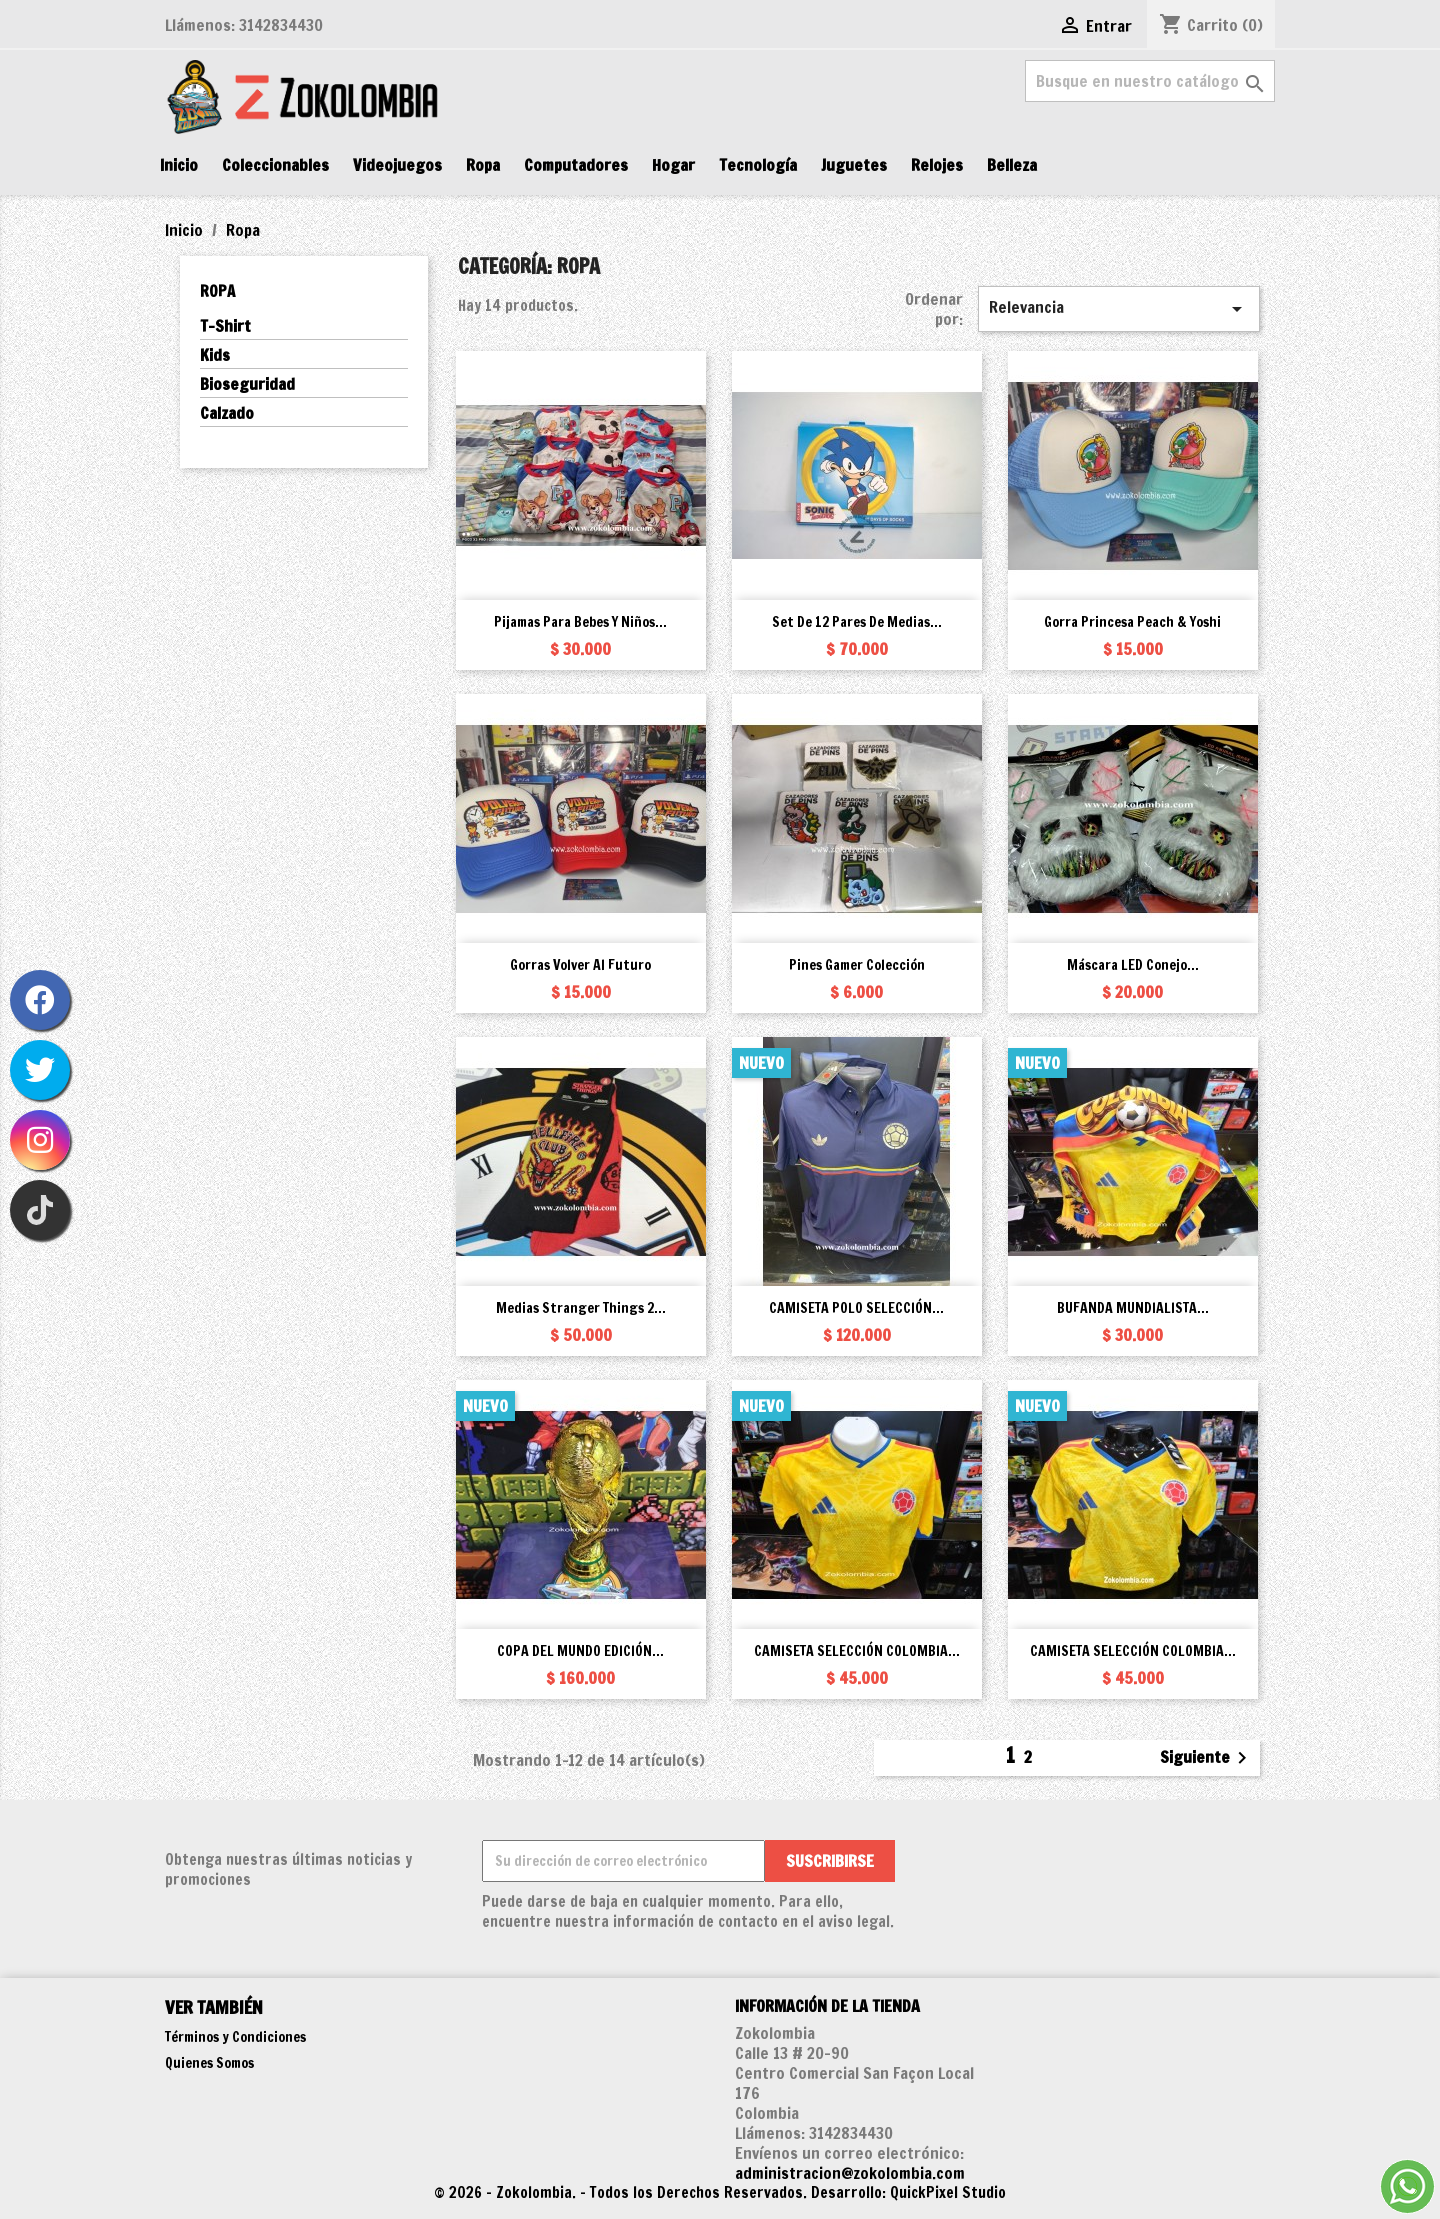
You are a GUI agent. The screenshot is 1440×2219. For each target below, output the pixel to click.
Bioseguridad (247, 384)
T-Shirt (225, 326)
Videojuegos (397, 165)
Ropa (483, 165)
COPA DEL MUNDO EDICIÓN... (580, 1651)
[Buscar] (1150, 81)
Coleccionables (275, 165)
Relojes (937, 165)
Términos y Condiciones (235, 2037)
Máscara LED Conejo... (1133, 965)
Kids (215, 355)
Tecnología (758, 165)
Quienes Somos (209, 2063)
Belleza (1012, 165)
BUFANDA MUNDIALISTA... (1133, 1308)
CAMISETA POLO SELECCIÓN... (856, 1308)
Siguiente (1207, 1758)
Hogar (673, 165)
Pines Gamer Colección (857, 965)
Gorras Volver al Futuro (580, 965)
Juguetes (854, 165)
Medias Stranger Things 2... (581, 1308)
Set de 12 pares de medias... (857, 622)
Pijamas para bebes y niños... (580, 622)
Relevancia (1119, 308)
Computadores (576, 165)
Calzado (227, 413)
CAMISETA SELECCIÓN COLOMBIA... (857, 1651)
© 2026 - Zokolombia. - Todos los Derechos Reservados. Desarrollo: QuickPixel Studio (720, 2192)
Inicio (179, 165)
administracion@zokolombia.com (850, 2173)
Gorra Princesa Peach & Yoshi (1132, 622)
